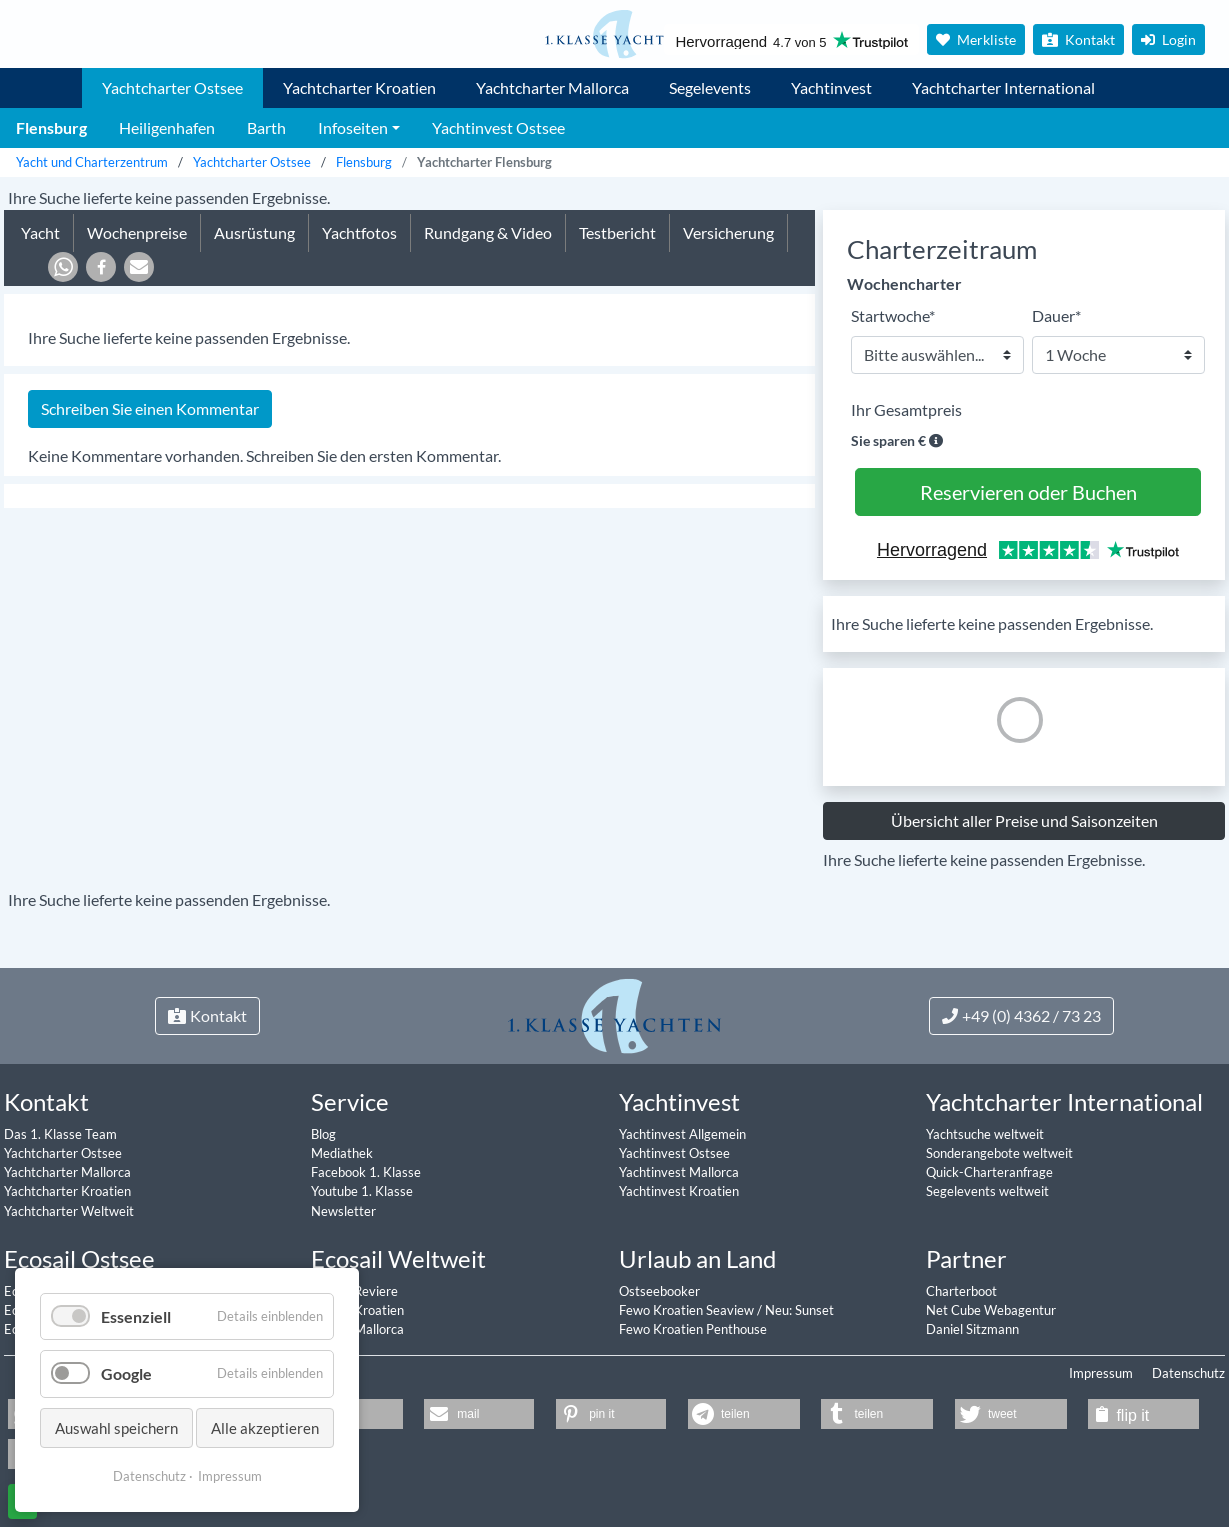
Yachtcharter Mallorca (552, 87)
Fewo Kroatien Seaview (688, 1310)
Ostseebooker (659, 1291)
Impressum (1101, 1373)
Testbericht (617, 232)
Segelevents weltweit (987, 1191)
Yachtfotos (359, 232)
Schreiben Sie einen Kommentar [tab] (150, 408)
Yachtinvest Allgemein (682, 1134)
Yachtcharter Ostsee (172, 87)
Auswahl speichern (116, 1428)
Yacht (40, 232)
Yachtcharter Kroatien (359, 87)
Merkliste (976, 39)
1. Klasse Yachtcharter (44, 80)
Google (126, 1373)
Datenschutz (1188, 1373)
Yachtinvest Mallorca (679, 1172)
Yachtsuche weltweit (985, 1134)
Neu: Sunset (799, 1310)
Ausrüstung (254, 232)
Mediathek (342, 1153)
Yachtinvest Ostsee (674, 1153)
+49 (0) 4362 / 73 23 (1021, 1015)
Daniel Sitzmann (972, 1329)
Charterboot (961, 1291)
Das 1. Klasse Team (60, 1134)
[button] (63, 267)
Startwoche (893, 314)
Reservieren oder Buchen (1028, 492)
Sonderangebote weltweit (999, 1153)
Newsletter (343, 1211)
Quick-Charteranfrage (989, 1172)
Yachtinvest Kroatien (679, 1191)
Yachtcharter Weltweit (69, 1211)
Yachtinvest (831, 87)
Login (1168, 39)
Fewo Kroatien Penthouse (693, 1329)
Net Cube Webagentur (991, 1310)
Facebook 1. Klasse (366, 1172)
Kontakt (1078, 39)
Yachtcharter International (1003, 87)
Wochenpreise (137, 232)
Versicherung (728, 232)
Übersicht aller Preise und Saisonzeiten (1024, 820)
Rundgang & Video (488, 232)
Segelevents (710, 87)
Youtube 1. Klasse (362, 1191)
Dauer (1056, 314)
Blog (323, 1134)
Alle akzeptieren (265, 1428)
